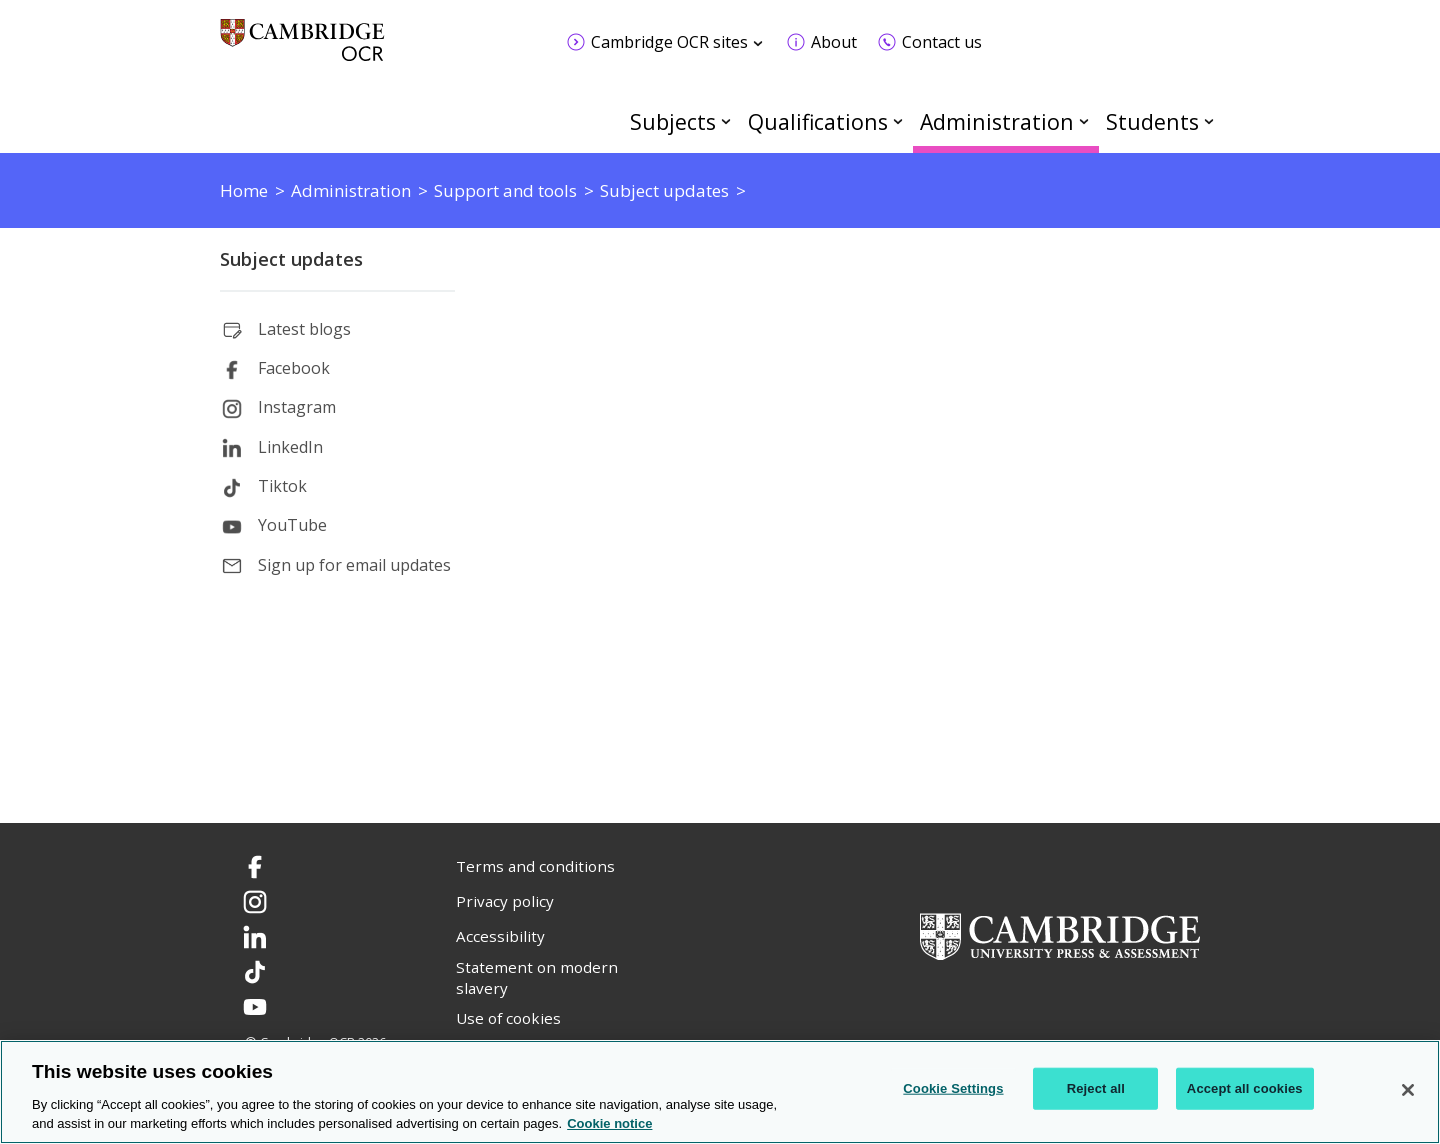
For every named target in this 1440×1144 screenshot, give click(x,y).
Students (1152, 121)
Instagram (297, 407)
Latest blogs (304, 329)
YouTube (292, 525)
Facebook (294, 368)
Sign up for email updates (354, 565)
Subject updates (291, 259)
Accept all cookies (1245, 1088)
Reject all (1096, 1088)
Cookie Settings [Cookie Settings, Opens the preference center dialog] (953, 1088)
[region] (720, 1092)
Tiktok (282, 486)
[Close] (1408, 1090)
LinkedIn (290, 447)
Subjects (673, 121)
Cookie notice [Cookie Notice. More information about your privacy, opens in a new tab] (609, 1123)
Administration (997, 121)
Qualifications (818, 121)
